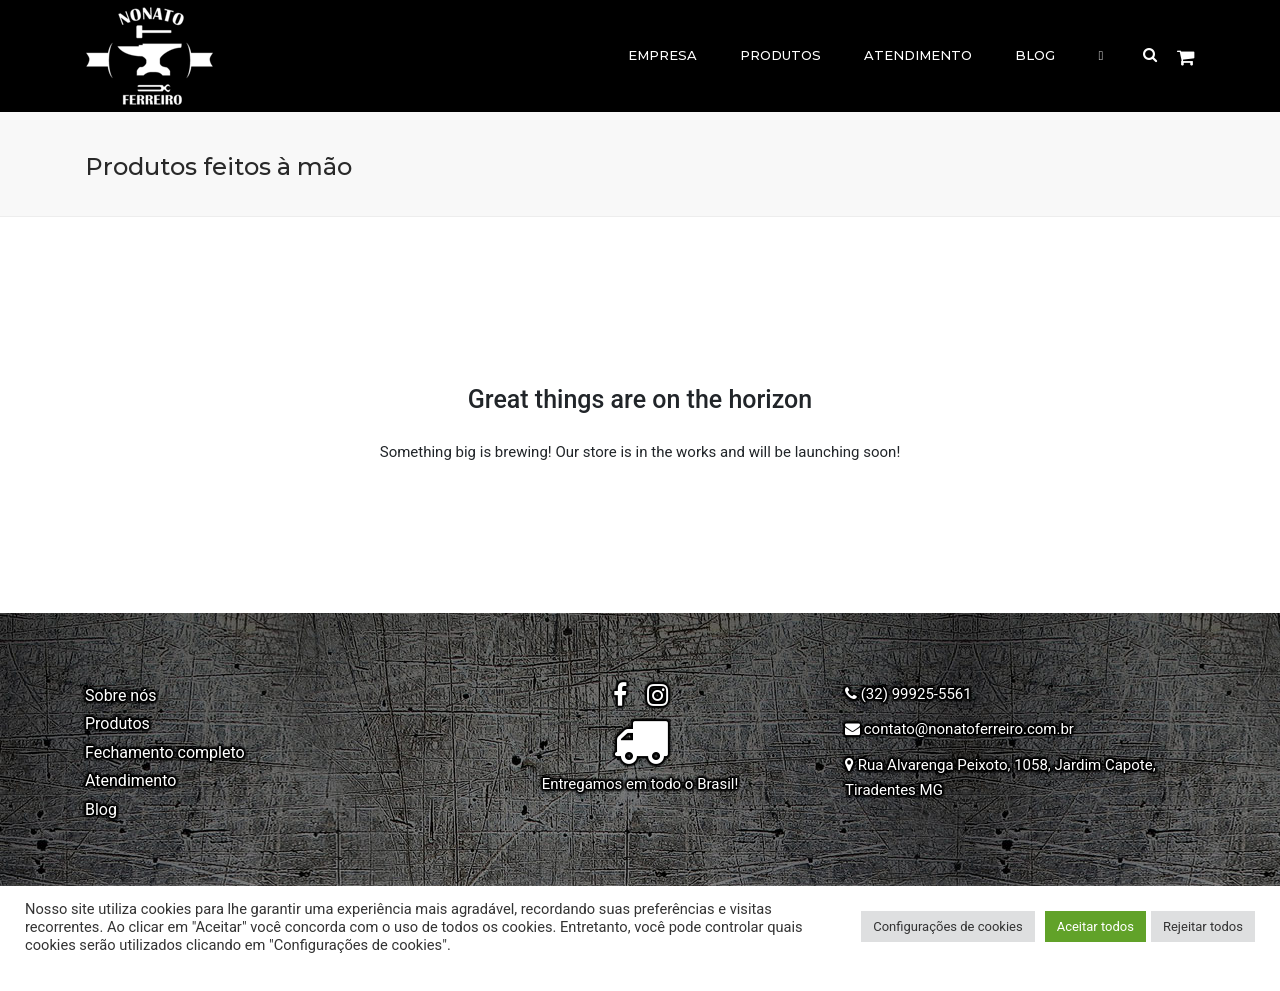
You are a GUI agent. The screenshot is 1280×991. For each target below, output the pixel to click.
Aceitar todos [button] (1095, 926)
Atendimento (918, 55)
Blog (1035, 55)
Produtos (780, 55)
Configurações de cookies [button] (947, 926)
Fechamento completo (165, 752)
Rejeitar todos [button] (1203, 926)
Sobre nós (121, 695)
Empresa (662, 55)
